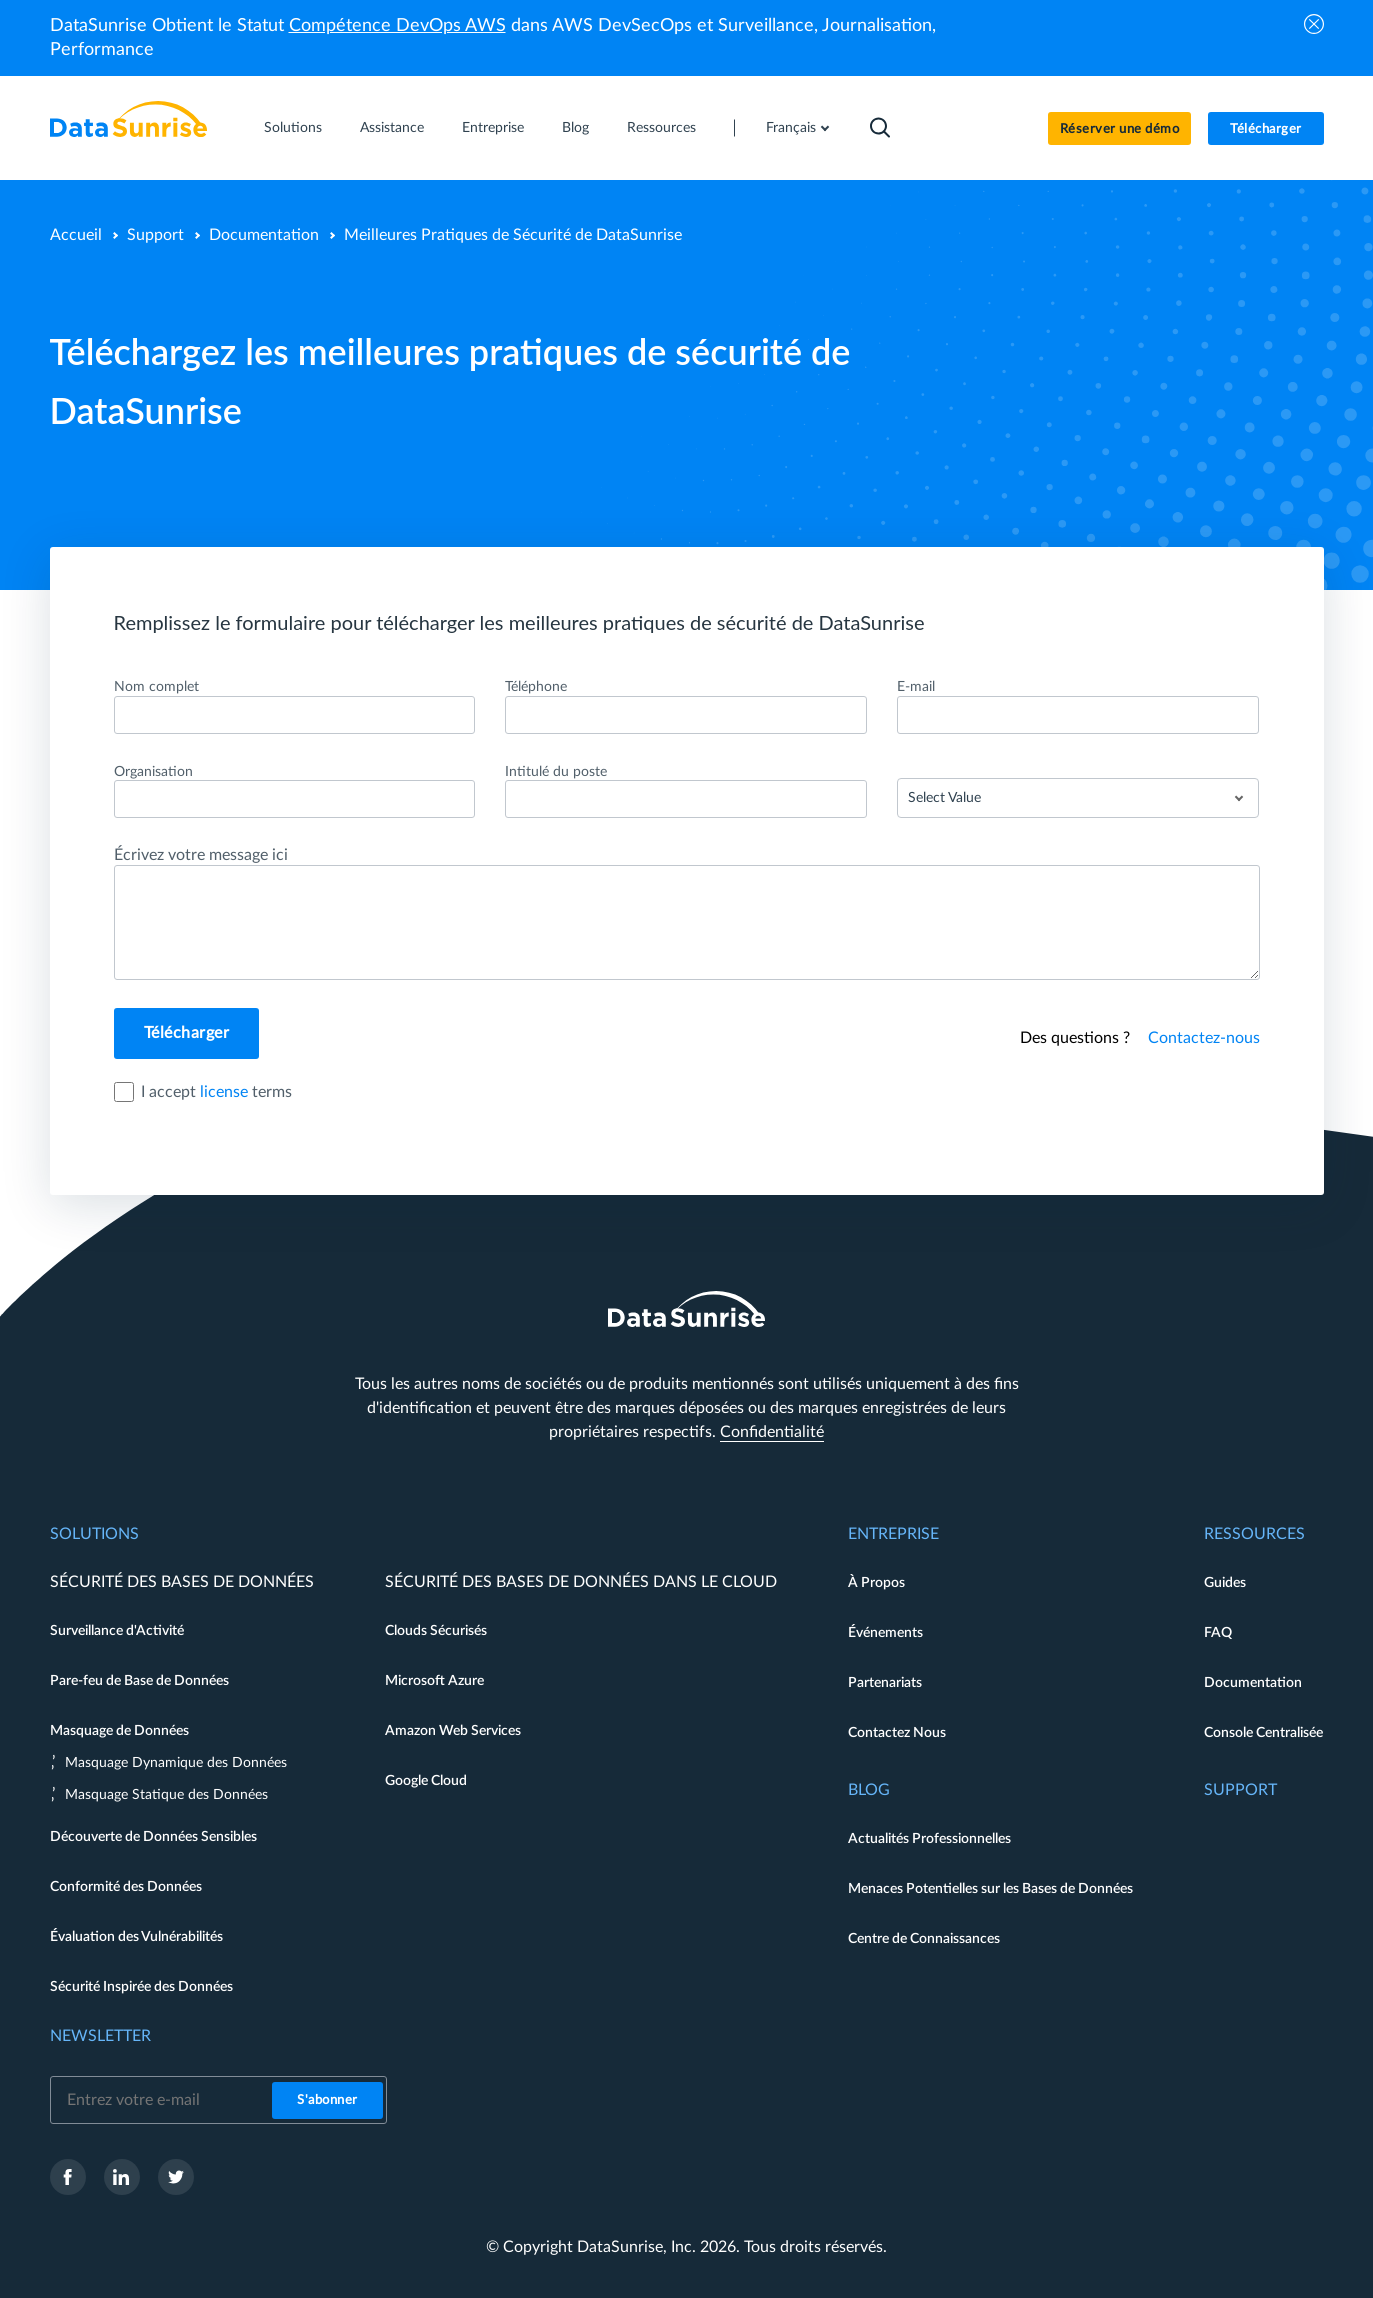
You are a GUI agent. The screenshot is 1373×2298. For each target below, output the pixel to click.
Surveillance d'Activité (117, 1631)
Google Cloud (426, 1781)
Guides (1225, 1583)
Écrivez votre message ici (201, 855)
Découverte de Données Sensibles (153, 1837)
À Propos (876, 1583)
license (224, 1092)
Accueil (76, 235)
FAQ (1218, 1633)
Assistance (392, 128)
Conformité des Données (126, 1887)
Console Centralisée (1263, 1733)
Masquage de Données (119, 1731)
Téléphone (536, 687)
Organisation (153, 772)
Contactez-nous (1204, 1038)
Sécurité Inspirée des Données (141, 1987)
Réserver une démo (1120, 129)
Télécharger (1266, 129)
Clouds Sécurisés (436, 1631)
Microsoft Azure (434, 1681)
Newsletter (100, 2036)
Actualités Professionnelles (929, 1839)
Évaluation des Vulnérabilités (136, 1937)
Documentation (264, 235)
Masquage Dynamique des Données (176, 1763)
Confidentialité (772, 1432)
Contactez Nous (897, 1733)
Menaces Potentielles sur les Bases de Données (990, 1889)
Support (155, 235)
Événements (885, 1633)
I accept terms (216, 1092)
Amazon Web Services (453, 1731)
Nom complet (156, 687)
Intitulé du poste (556, 772)
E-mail (916, 687)
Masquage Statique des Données (166, 1795)
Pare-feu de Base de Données (139, 1681)
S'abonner (327, 2100)
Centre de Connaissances (924, 1939)
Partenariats (885, 1683)
